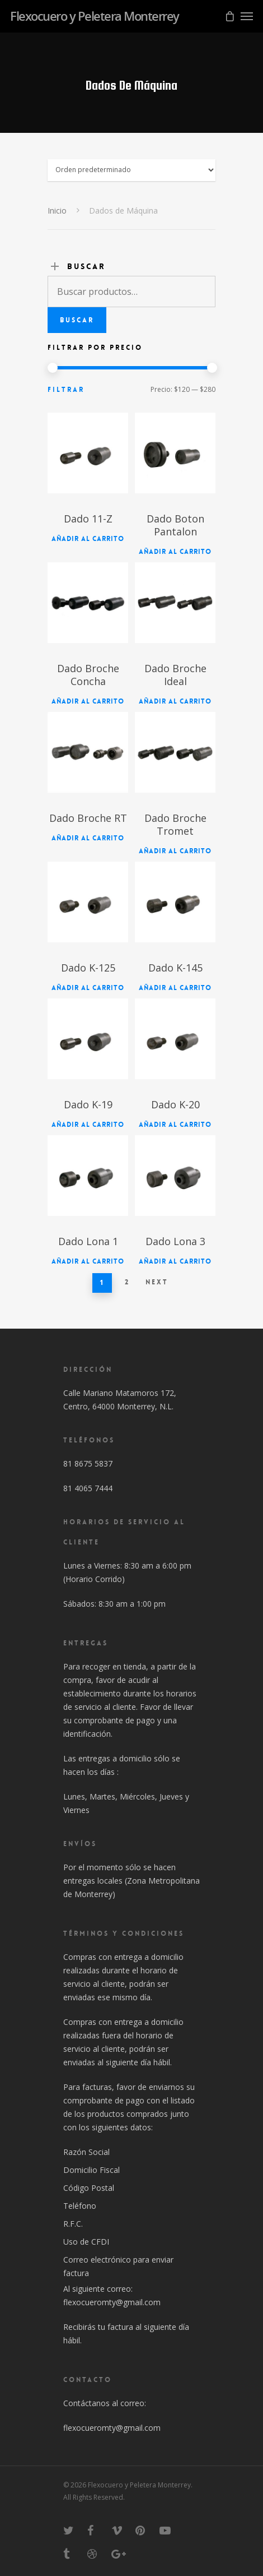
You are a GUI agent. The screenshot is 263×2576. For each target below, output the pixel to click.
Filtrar (66, 389)
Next (156, 1282)
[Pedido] (131, 170)
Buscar (77, 320)
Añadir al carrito (87, 539)
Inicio (57, 210)
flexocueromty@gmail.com (112, 2302)
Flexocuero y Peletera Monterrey (94, 16)
